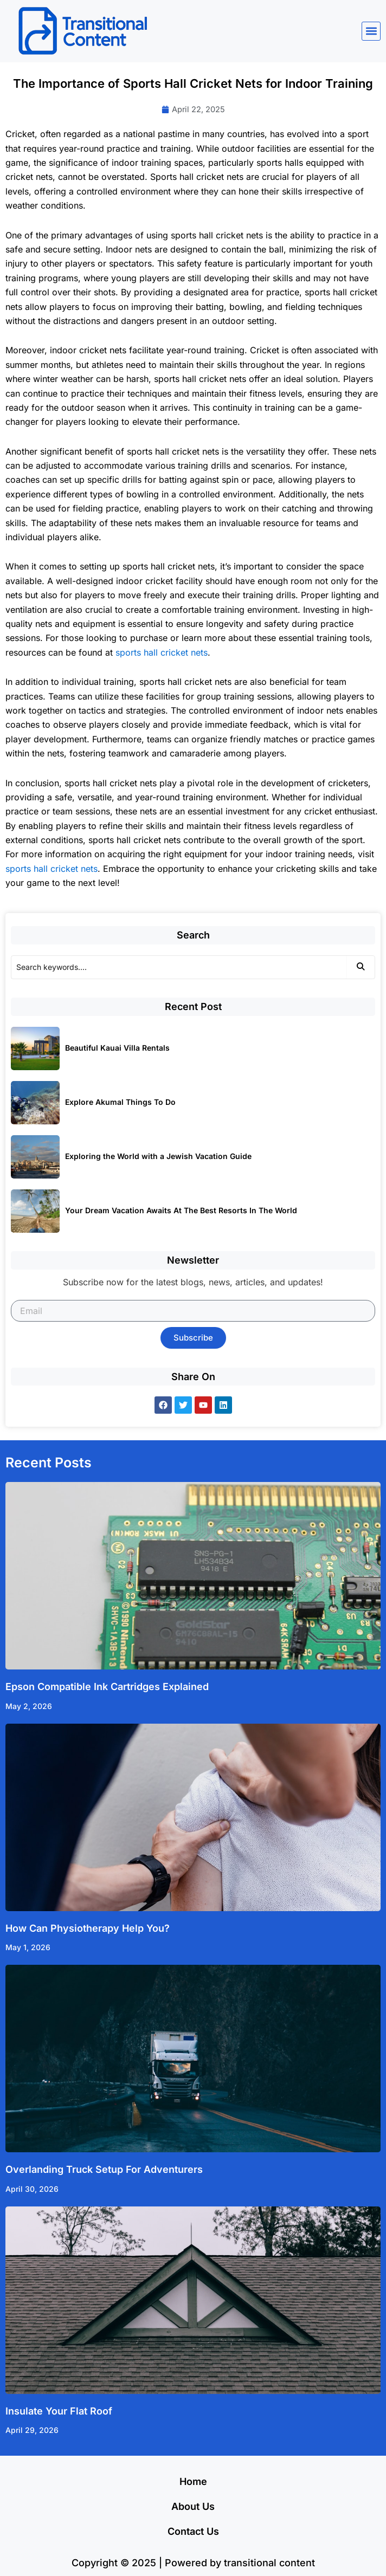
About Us (193, 2506)
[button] (371, 31)
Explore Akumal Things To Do (120, 1101)
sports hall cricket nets (161, 652)
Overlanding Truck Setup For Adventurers (104, 2169)
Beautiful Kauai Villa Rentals (117, 1047)
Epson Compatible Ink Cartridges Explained (107, 1686)
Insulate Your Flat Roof (58, 2411)
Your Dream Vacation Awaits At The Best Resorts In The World (181, 1210)
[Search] (178, 967)
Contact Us (193, 2531)
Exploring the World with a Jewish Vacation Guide (158, 1156)
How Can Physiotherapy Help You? (87, 1928)
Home (193, 2481)
